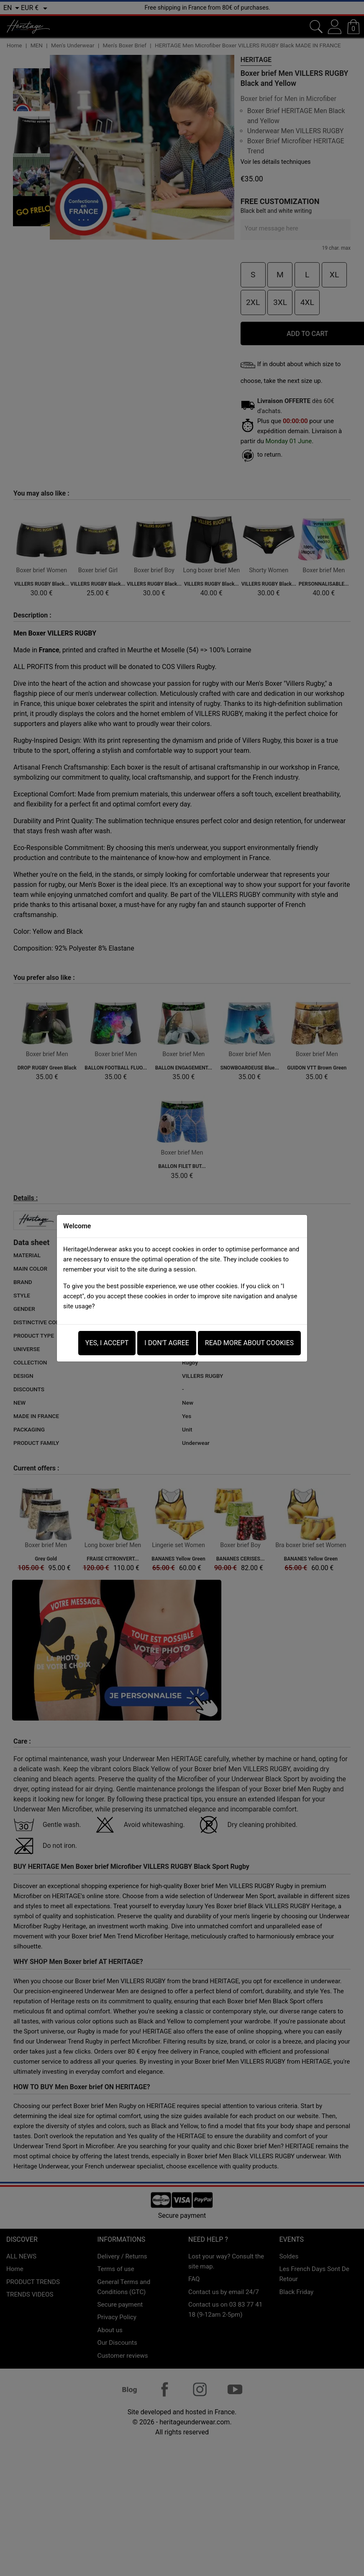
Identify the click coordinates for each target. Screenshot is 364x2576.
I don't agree (166, 1343)
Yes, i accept (107, 1343)
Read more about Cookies (249, 1343)
